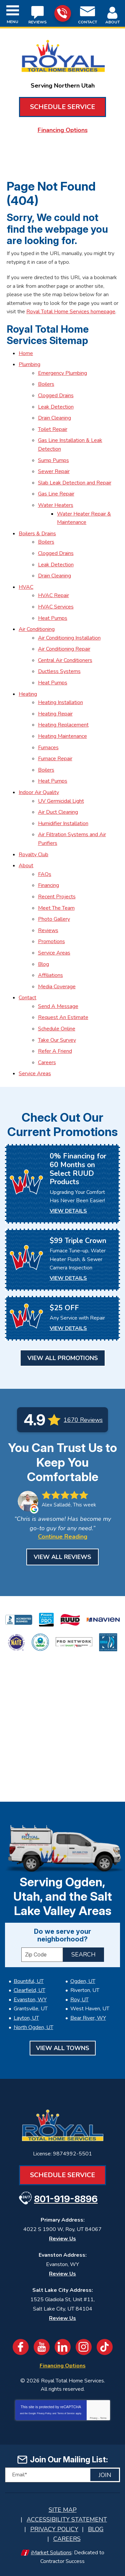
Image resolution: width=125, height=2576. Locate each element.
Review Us (62, 2238)
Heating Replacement (63, 725)
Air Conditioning (37, 629)
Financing (48, 885)
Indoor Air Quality (39, 792)
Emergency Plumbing (62, 373)
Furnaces (48, 747)
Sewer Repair (54, 471)
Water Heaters (55, 505)
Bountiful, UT (29, 1981)
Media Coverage (57, 986)
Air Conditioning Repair (64, 649)
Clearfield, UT (29, 1990)
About (26, 865)
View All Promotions (62, 1358)
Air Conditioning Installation (69, 638)
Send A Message (58, 1006)
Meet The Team (56, 908)
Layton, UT (26, 2018)
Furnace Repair (55, 758)
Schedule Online (56, 1028)
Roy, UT (79, 1999)
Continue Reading (62, 1537)
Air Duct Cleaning (58, 812)
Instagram (84, 2347)
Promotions (51, 941)
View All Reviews (62, 1557)
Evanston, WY (30, 1999)
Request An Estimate (63, 1017)
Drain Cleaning (54, 418)
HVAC (26, 587)
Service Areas (54, 953)
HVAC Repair (53, 595)
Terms (103, 2418)
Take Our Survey (57, 1040)
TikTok (105, 2347)
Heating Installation (60, 702)
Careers (47, 1062)
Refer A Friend (55, 1051)
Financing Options (63, 130)
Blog (43, 964)
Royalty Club (33, 854)
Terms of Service (66, 2413)
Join (105, 2475)
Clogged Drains (56, 395)
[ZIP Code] (42, 1954)
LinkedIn (63, 2347)
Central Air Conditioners (65, 660)
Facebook (21, 2347)
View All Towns (62, 2048)
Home (26, 353)
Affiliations (50, 975)
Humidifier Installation (63, 823)
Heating (28, 694)
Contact (27, 997)
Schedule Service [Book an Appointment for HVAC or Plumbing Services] (62, 106)
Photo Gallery (54, 919)
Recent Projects (57, 896)
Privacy (93, 2418)
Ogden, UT (82, 1981)
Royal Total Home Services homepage (70, 311)
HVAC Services (56, 606)
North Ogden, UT (33, 2027)
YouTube (42, 2347)
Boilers (46, 384)
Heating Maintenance (62, 736)
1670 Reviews (83, 1420)
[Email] (62, 2474)
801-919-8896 (62, 13)
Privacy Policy (44, 2413)
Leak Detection (56, 407)
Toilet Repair (52, 429)
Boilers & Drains (37, 533)
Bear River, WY (88, 2018)
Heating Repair (55, 713)
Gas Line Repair (56, 493)
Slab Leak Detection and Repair (74, 482)
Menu (12, 21)
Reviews (48, 930)
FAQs (44, 874)
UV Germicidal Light (61, 801)
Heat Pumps (52, 618)
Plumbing (29, 364)
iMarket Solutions (51, 2552)
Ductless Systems (59, 671)
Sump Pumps (53, 460)
